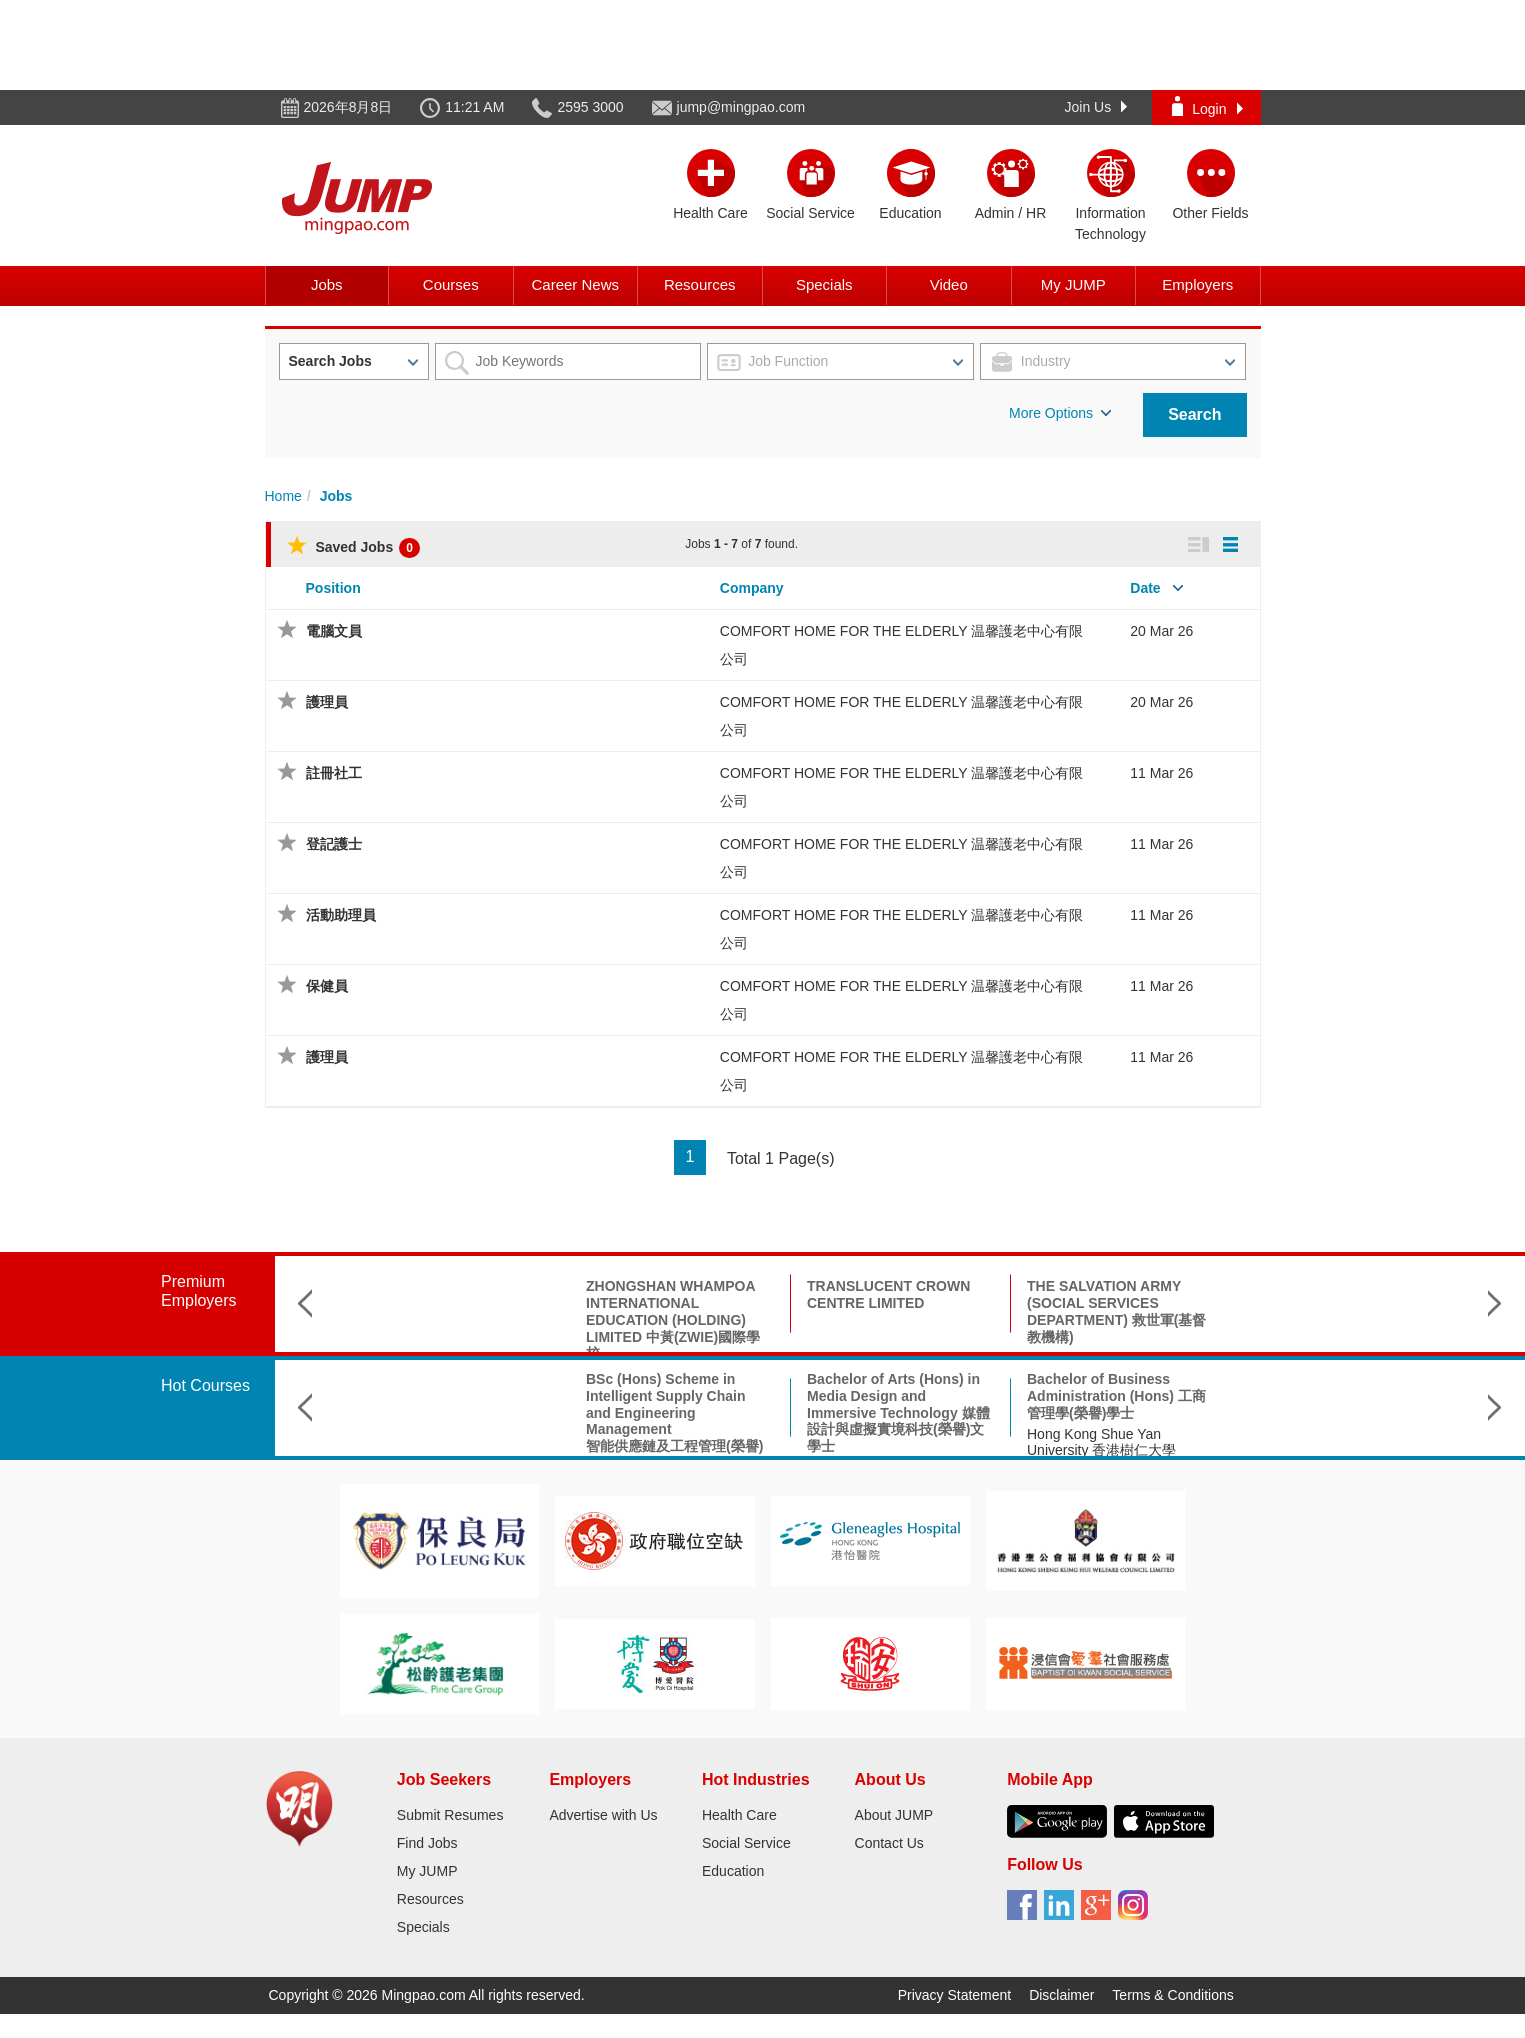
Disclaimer (1061, 1995)
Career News (575, 284)
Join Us (1096, 107)
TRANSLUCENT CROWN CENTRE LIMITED (668, 1294)
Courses (451, 284)
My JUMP (1073, 284)
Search (1194, 414)
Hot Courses (205, 1385)
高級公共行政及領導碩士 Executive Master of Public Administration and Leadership (1335, 1404)
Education (733, 1871)
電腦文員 (334, 631)
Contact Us (889, 1843)
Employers (1197, 284)
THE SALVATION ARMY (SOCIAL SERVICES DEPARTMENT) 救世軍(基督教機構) (896, 1311)
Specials (824, 284)
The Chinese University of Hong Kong (1107, 1442)
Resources (700, 284)
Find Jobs (427, 1843)
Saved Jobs (353, 547)
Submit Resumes (450, 1815)
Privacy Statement (955, 1995)
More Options (1060, 413)
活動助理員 (341, 915)
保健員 (327, 986)
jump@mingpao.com (741, 107)
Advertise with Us (603, 1815)
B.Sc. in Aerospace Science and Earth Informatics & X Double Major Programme (1118, 1396)
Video (949, 284)
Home (283, 496)
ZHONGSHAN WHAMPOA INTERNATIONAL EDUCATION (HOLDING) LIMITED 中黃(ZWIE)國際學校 (453, 1319)
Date (1145, 588)
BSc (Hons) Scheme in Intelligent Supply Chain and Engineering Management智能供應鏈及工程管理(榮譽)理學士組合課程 (454, 1421)
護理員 (327, 702)
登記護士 (334, 844)
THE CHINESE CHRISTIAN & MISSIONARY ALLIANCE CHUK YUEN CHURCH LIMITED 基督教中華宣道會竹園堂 (1340, 1319)
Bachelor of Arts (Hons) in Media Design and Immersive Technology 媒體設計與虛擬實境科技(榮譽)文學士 (678, 1412)
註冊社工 (334, 773)
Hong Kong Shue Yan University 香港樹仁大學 (881, 1442)
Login (1207, 106)
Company (752, 588)
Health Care (739, 1815)
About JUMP (894, 1815)
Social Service (746, 1843)
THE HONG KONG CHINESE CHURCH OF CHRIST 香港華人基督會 (1120, 1303)
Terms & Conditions (1172, 1995)
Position (333, 588)
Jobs (327, 284)
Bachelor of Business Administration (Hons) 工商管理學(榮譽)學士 (896, 1396)
